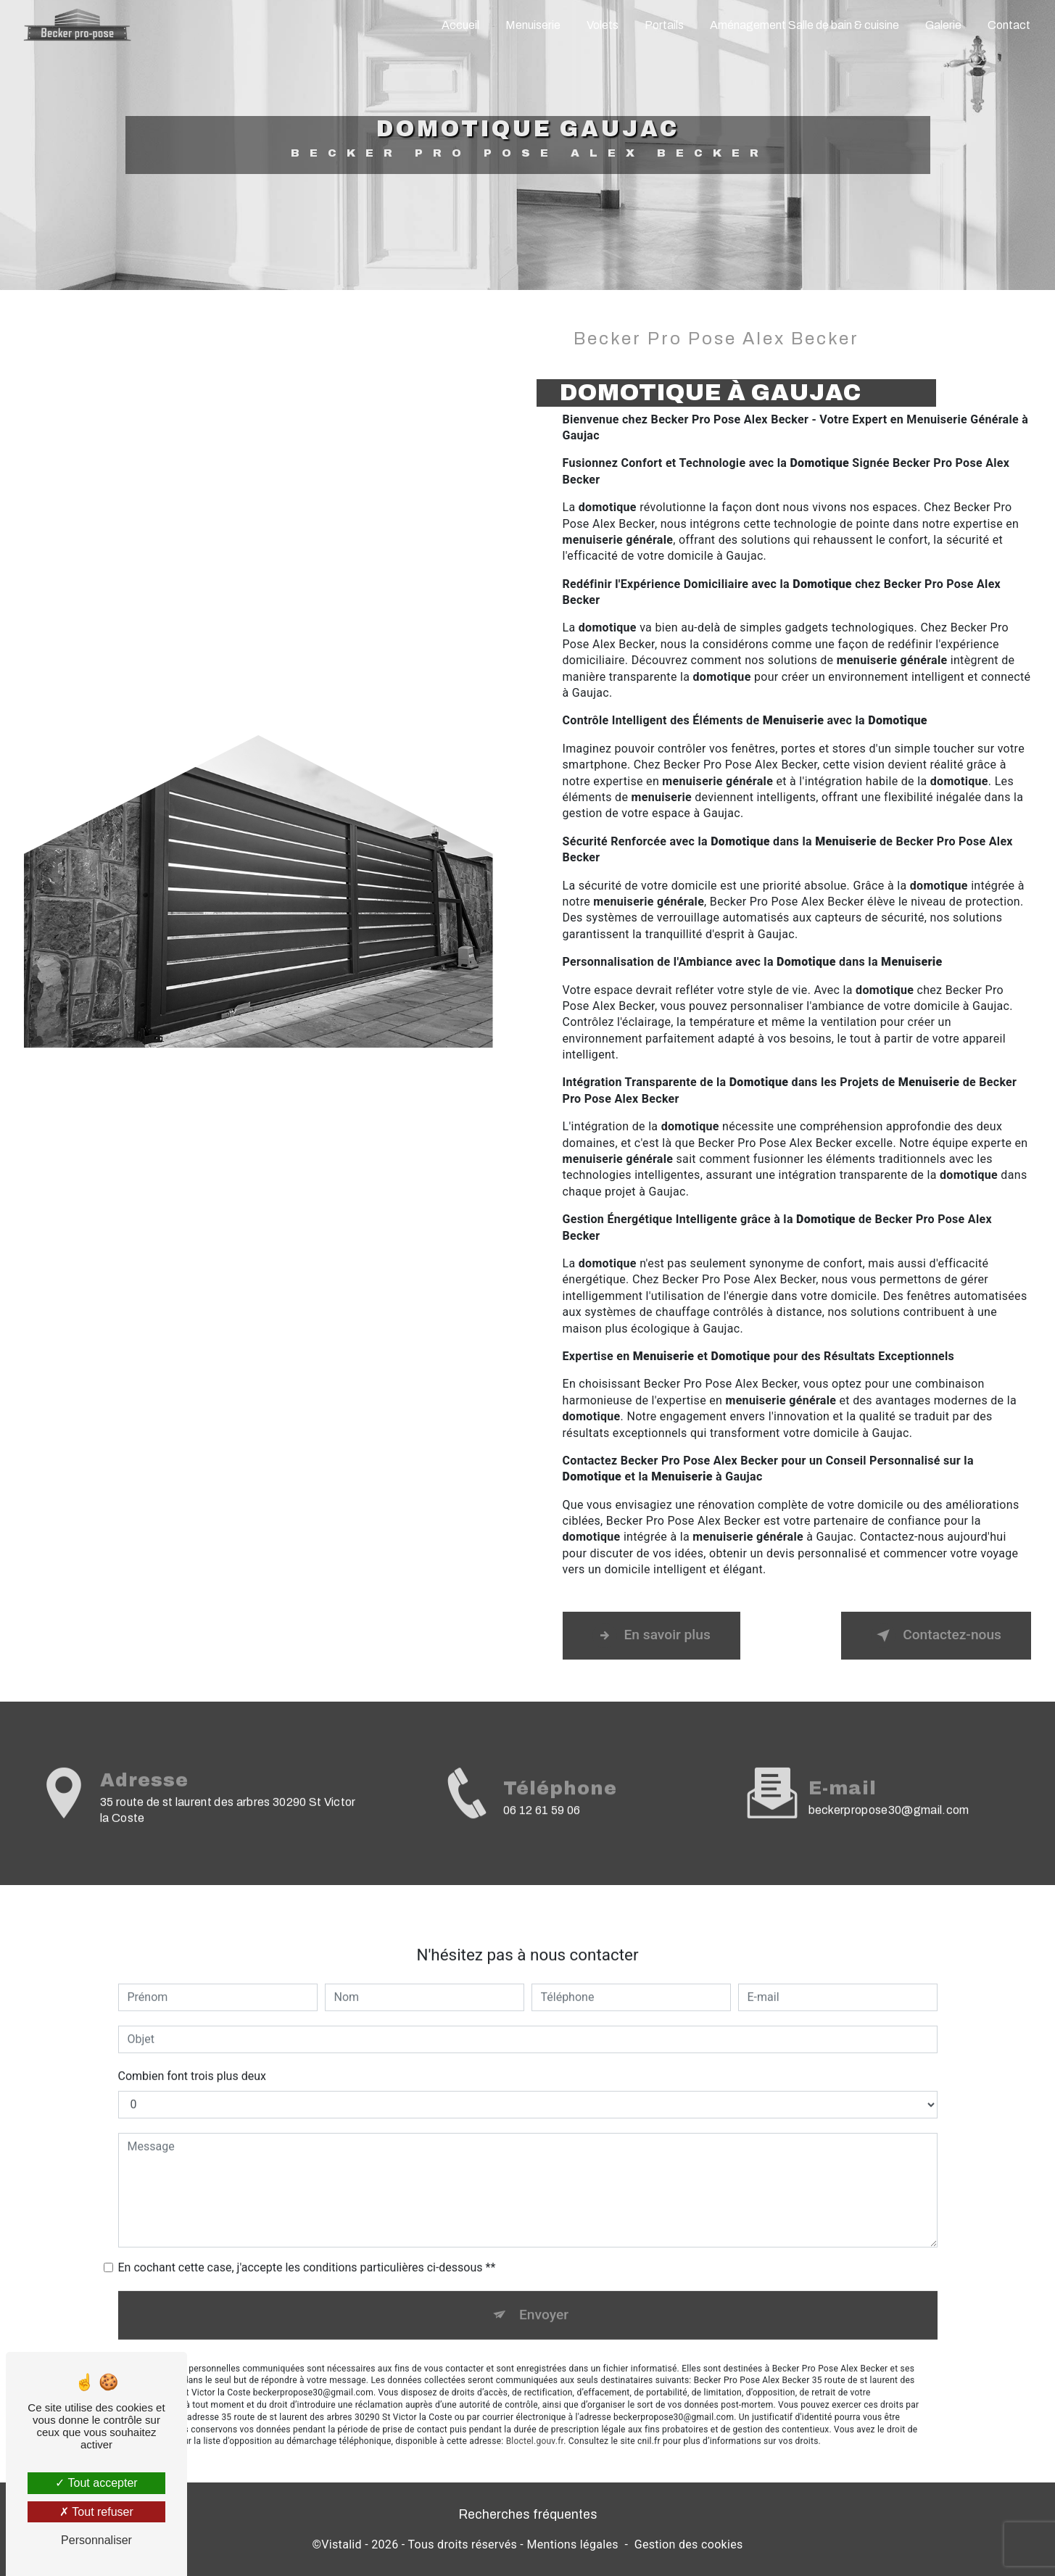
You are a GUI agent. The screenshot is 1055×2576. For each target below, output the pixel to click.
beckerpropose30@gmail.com (888, 1786)
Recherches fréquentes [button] (527, 2515)
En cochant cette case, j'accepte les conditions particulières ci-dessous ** (307, 2243)
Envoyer (543, 2290)
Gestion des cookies (688, 2544)
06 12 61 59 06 (541, 1835)
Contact (1009, 25)
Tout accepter (96, 2483)
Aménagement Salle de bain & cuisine (804, 25)
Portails (664, 25)
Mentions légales (572, 2544)
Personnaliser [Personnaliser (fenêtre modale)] (96, 2540)
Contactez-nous (936, 1635)
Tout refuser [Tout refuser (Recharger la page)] (96, 2512)
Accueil (460, 25)
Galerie (943, 25)
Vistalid (341, 2544)
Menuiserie (532, 25)
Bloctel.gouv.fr (535, 2417)
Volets (602, 25)
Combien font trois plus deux (192, 2051)
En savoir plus (651, 1635)
